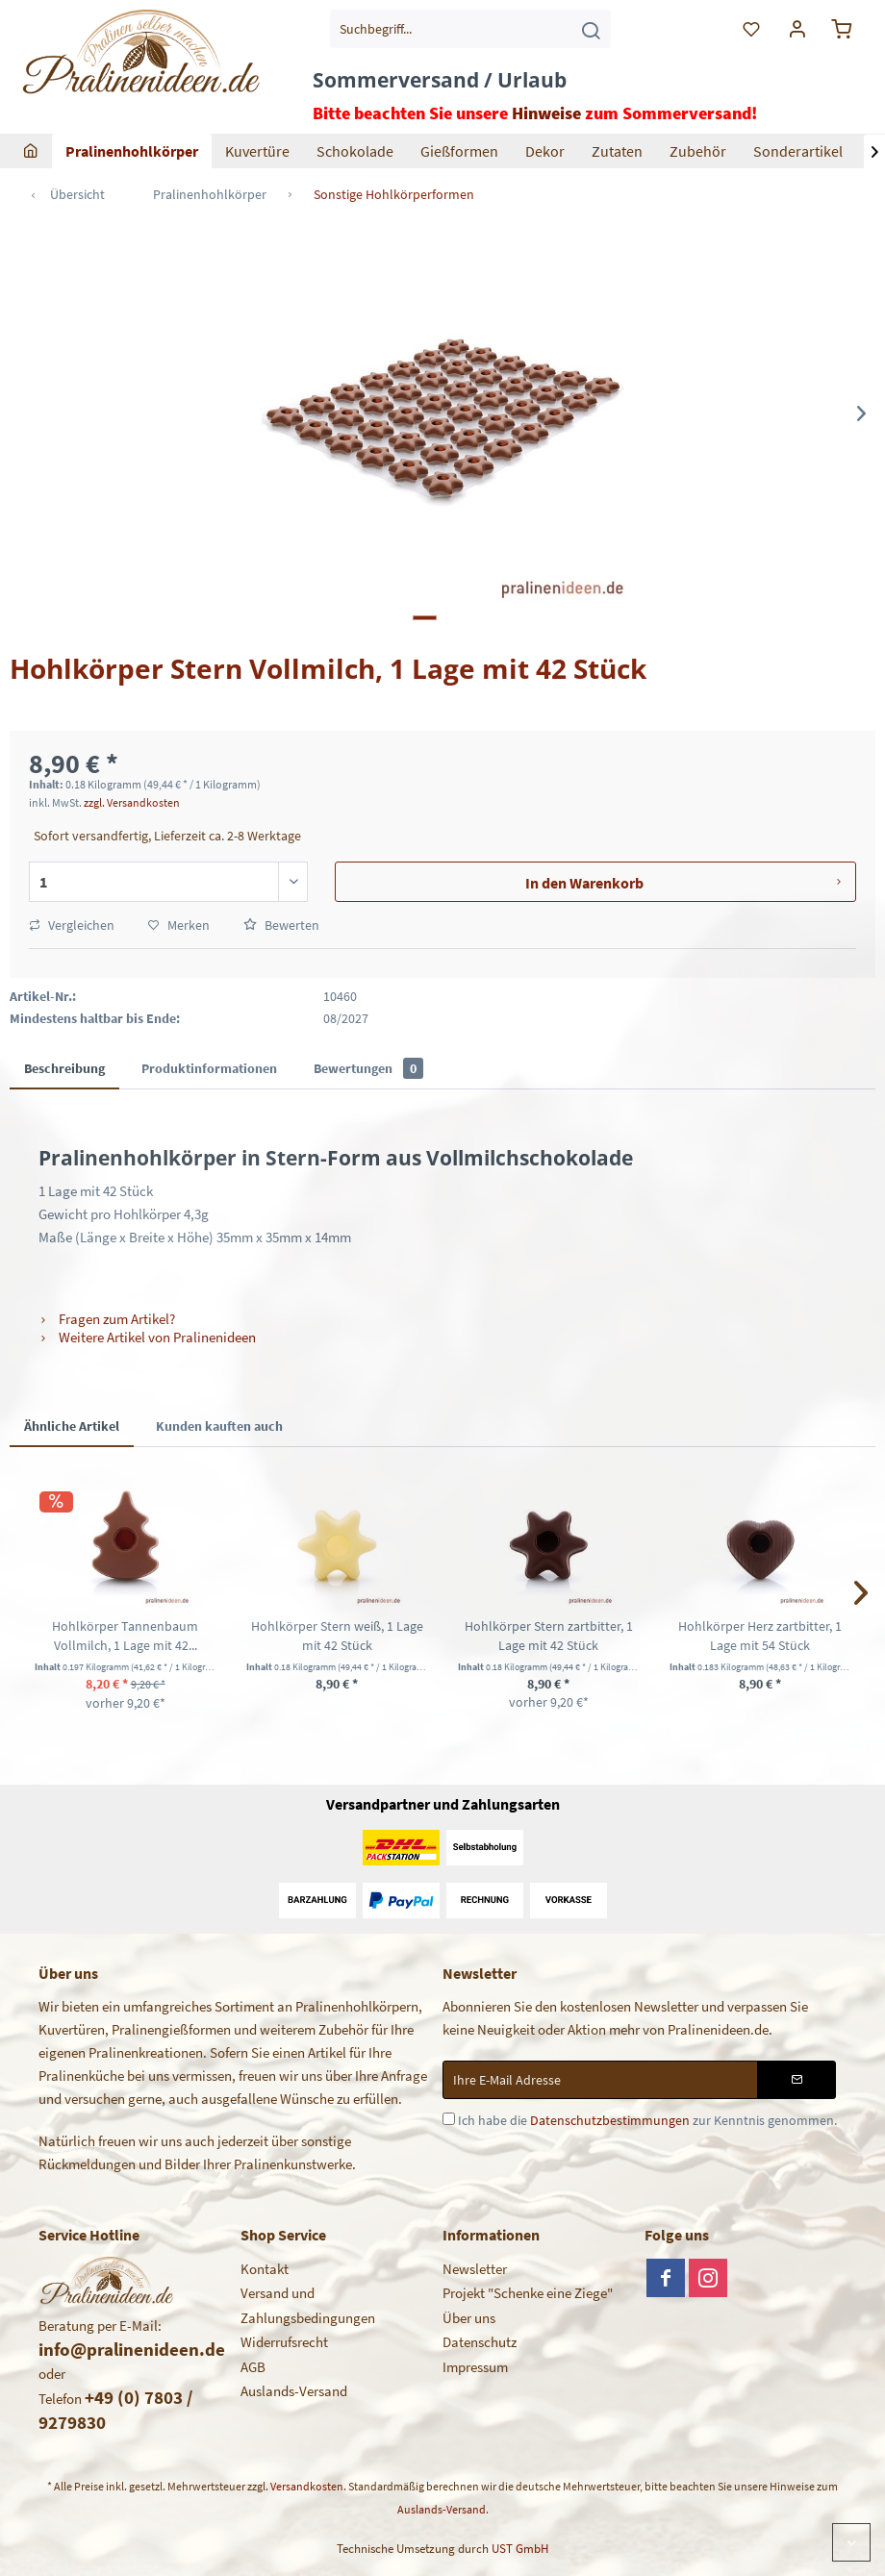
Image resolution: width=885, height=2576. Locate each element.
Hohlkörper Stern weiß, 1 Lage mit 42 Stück (337, 1635)
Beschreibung (64, 1068)
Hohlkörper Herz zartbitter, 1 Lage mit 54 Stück (760, 1635)
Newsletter (474, 2269)
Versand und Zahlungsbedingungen (307, 2305)
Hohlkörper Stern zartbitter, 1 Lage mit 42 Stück (549, 1635)
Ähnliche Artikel (71, 1426)
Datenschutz (479, 2342)
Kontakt (264, 2269)
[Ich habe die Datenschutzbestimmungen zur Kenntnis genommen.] (448, 2119)
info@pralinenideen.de (131, 2349)
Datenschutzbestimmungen (610, 2120)
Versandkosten (306, 2486)
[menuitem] (471, 29)
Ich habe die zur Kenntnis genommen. (647, 2120)
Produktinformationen (209, 1068)
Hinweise (546, 113)
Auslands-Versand (293, 2391)
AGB (253, 2367)
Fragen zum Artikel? (106, 1319)
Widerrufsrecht (284, 2342)
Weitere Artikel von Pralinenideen (147, 1337)
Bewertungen (368, 1068)
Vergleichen (71, 925)
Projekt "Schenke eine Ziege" (527, 2293)
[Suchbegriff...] (471, 29)
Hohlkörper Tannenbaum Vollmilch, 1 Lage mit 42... (125, 1635)
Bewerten (281, 925)
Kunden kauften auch (219, 1426)
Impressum (475, 2367)
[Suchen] (590, 29)
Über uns (468, 2318)
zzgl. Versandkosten (132, 802)
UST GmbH (520, 2548)
